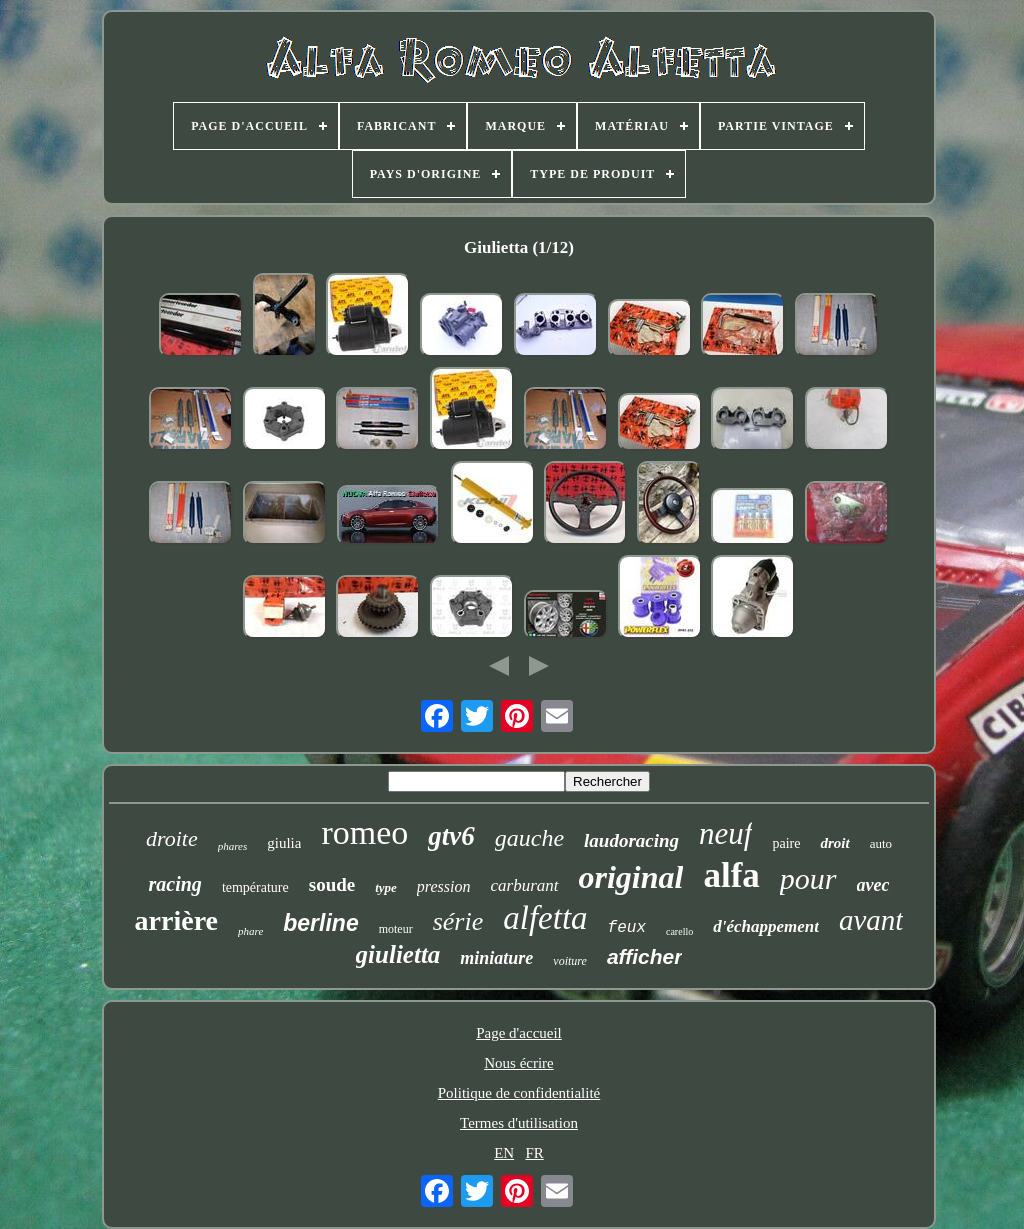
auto (881, 843)
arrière (176, 920)
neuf (725, 833)
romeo (364, 832)
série (458, 921)
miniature (496, 958)
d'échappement (766, 926)
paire (786, 843)
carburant (525, 885)
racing (175, 884)
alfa (731, 875)
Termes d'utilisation (519, 1123)
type (386, 887)
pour (808, 878)
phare (250, 931)
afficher (644, 956)
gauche (529, 838)
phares (233, 846)
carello (679, 931)
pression (444, 886)
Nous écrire (519, 1063)
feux (627, 928)
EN (504, 1153)
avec (873, 885)
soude (332, 884)
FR (534, 1153)
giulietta (398, 954)
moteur (396, 929)
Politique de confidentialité (519, 1093)
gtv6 (451, 836)
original (631, 877)
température (255, 887)
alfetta (545, 918)
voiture (570, 961)
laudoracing (631, 840)
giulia (284, 843)
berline (320, 923)
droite (172, 838)
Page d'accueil (519, 1033)
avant (871, 920)
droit (834, 843)
